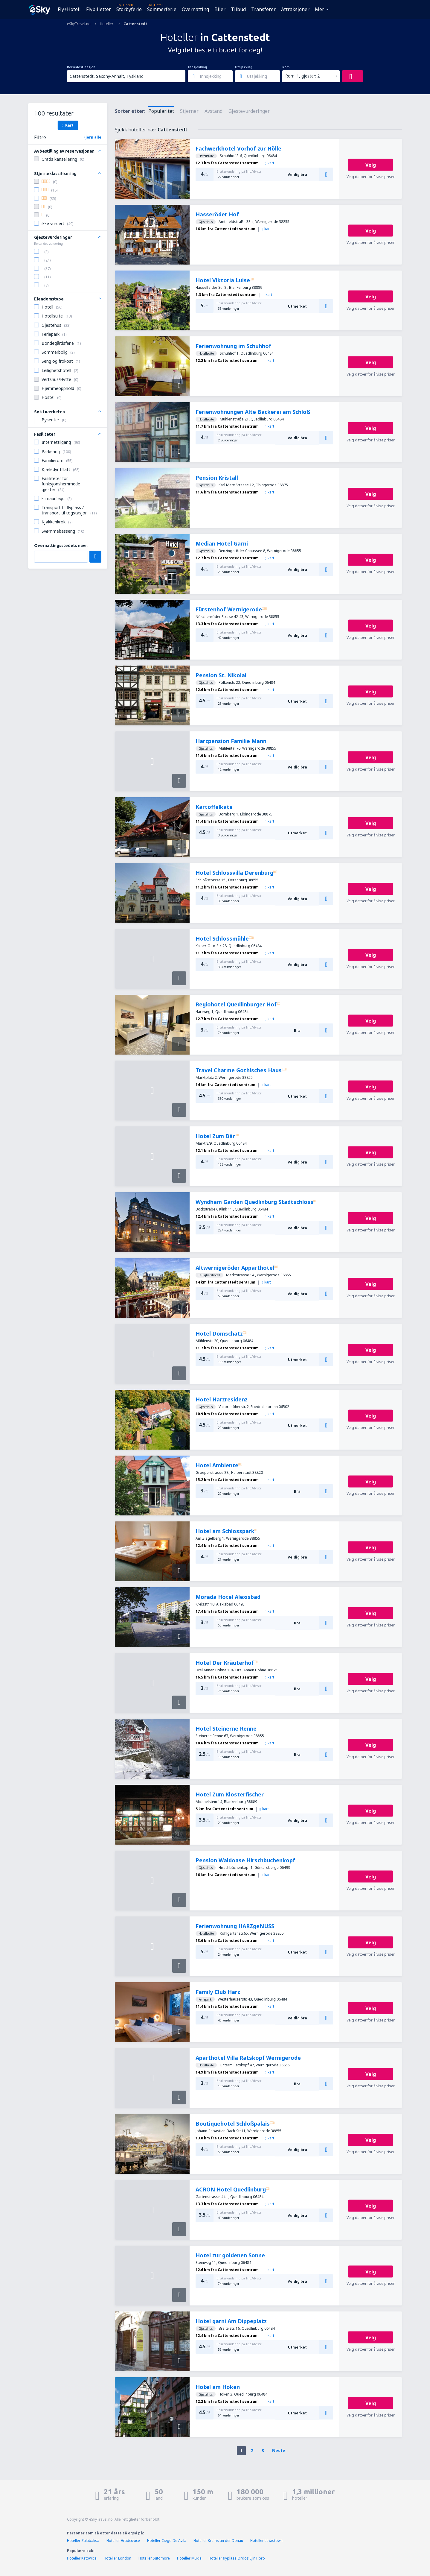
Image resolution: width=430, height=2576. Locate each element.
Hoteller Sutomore (154, 2558)
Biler (219, 9)
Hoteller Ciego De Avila (166, 2540)
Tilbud (238, 9)
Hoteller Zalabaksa (83, 2540)
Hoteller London (117, 2558)
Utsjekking (243, 67)
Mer (319, 9)
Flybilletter (98, 9)
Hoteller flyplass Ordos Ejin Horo (237, 2558)
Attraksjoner (295, 9)
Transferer (263, 9)
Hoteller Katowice (82, 2558)
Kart (67, 125)
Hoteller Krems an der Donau (218, 2540)
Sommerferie (161, 9)
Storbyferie (129, 9)
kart (269, 162)
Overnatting (195, 9)
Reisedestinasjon (81, 67)
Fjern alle (92, 137)
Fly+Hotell (69, 9)
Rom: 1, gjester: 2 (302, 76)
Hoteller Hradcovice (123, 2540)
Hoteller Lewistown (266, 2540)
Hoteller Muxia (189, 2558)
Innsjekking (197, 67)
